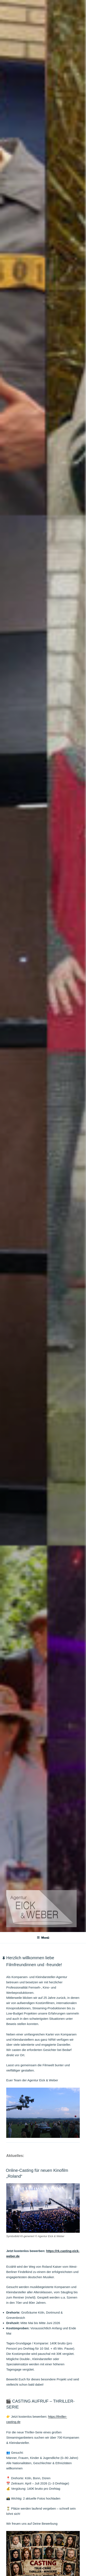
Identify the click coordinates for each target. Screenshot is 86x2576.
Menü (43, 1937)
